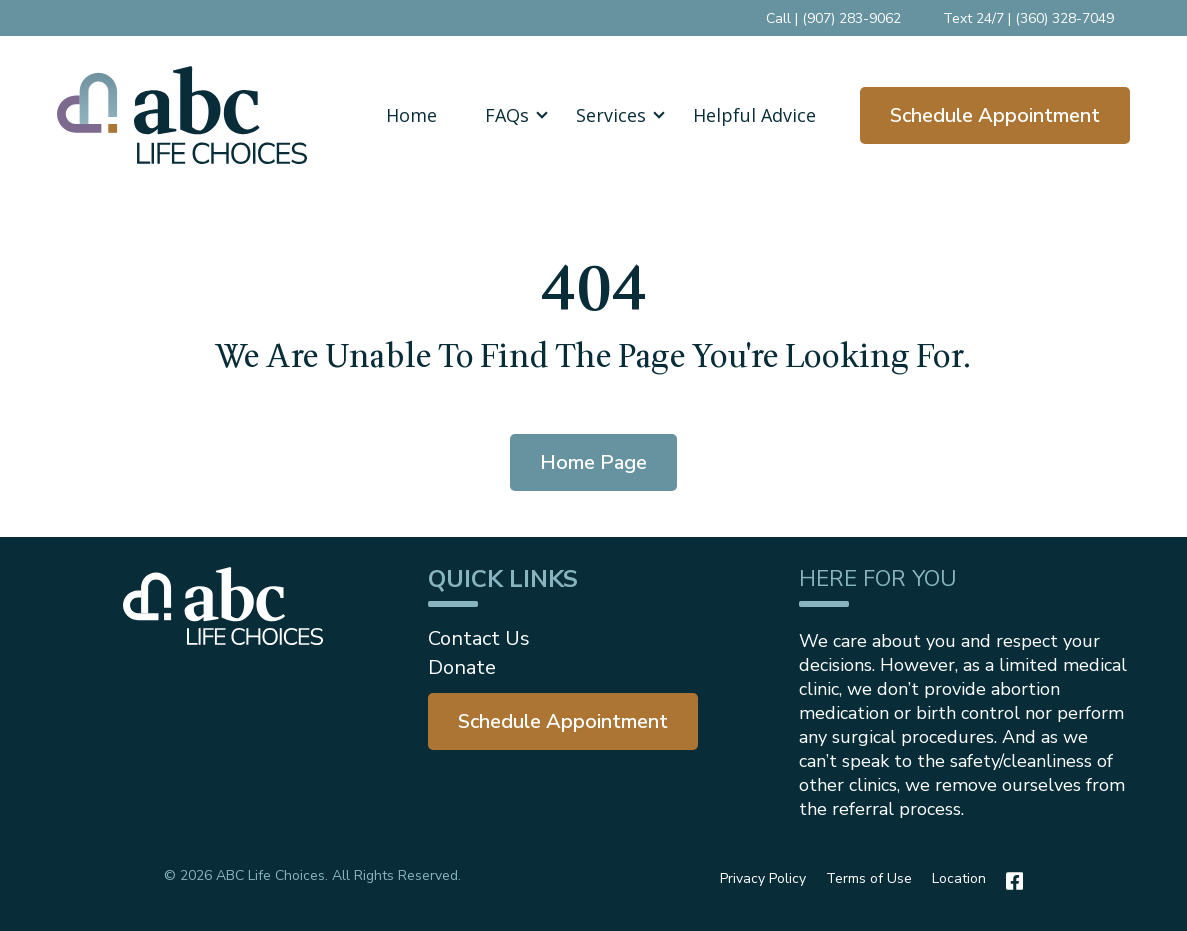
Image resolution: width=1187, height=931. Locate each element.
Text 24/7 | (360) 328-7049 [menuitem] (1028, 18)
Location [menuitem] (959, 878)
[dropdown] (506, 115)
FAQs (507, 115)
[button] (506, 115)
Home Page (593, 462)
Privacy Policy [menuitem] (763, 878)
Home (411, 115)
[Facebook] (1010, 881)
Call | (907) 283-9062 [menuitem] (833, 18)
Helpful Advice (754, 115)
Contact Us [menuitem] (479, 638)
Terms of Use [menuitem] (869, 878)
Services (611, 115)
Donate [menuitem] (462, 667)
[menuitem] (563, 721)
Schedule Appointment (995, 115)
